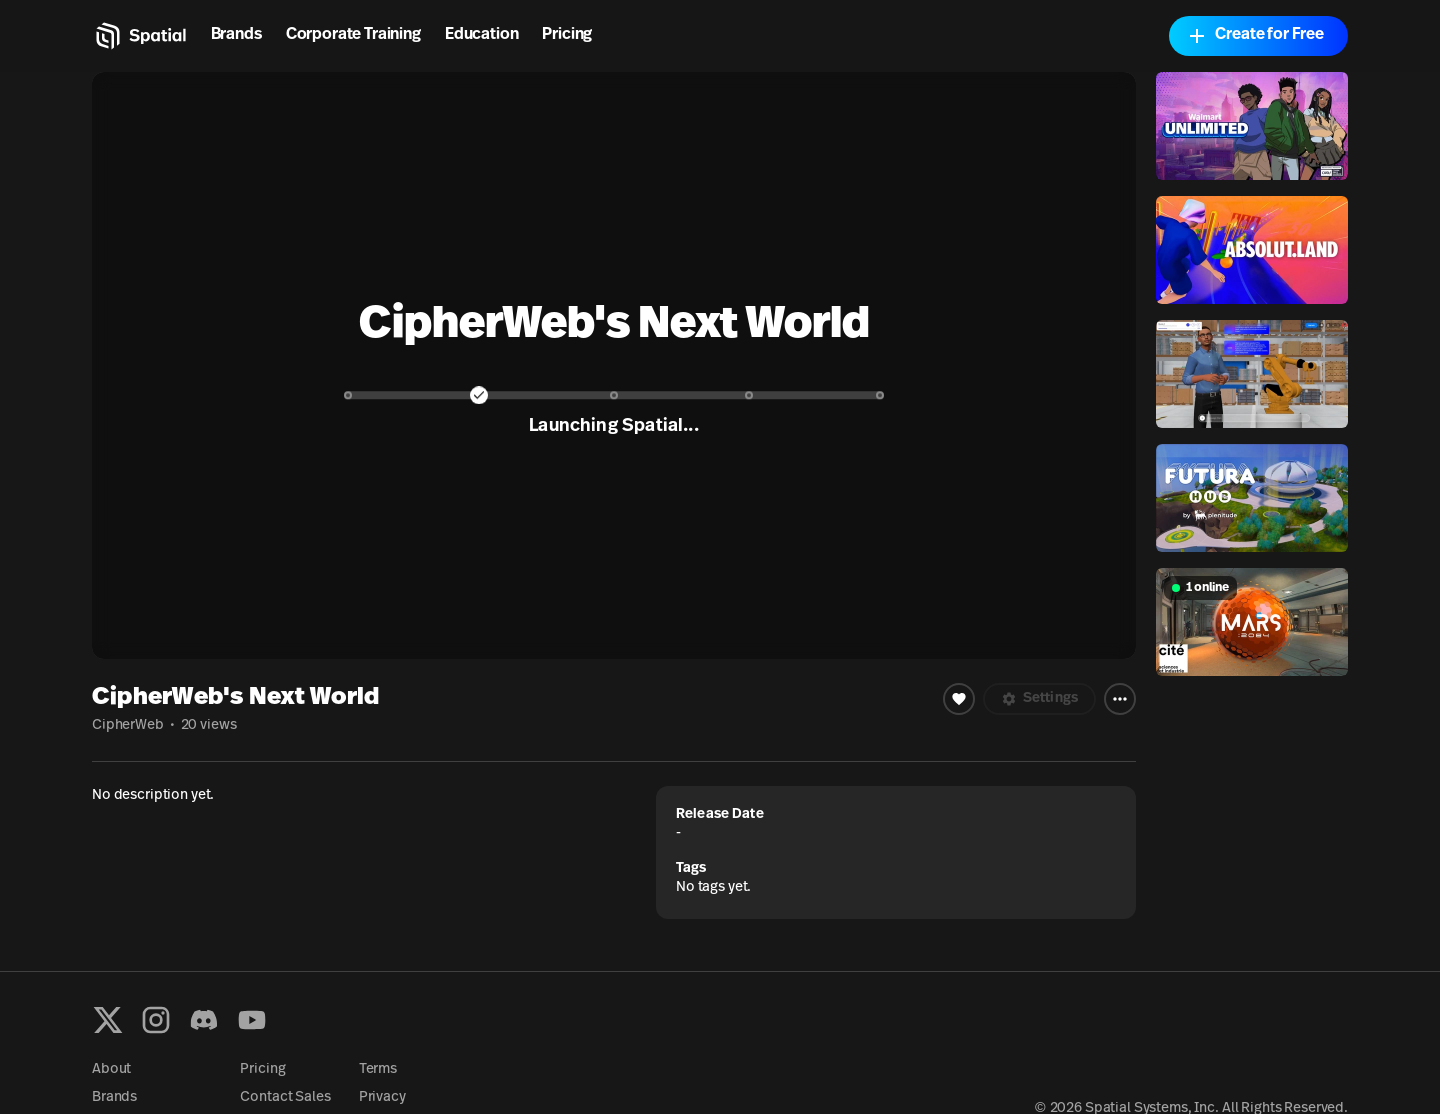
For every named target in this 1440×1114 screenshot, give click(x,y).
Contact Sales (285, 1097)
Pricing (567, 35)
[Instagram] (156, 1020)
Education (482, 35)
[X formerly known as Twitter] (108, 1020)
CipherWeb (128, 725)
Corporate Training (353, 35)
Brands (236, 35)
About (111, 1069)
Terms (378, 1069)
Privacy (382, 1097)
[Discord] (204, 1020)
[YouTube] (252, 1020)
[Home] (139, 36)
